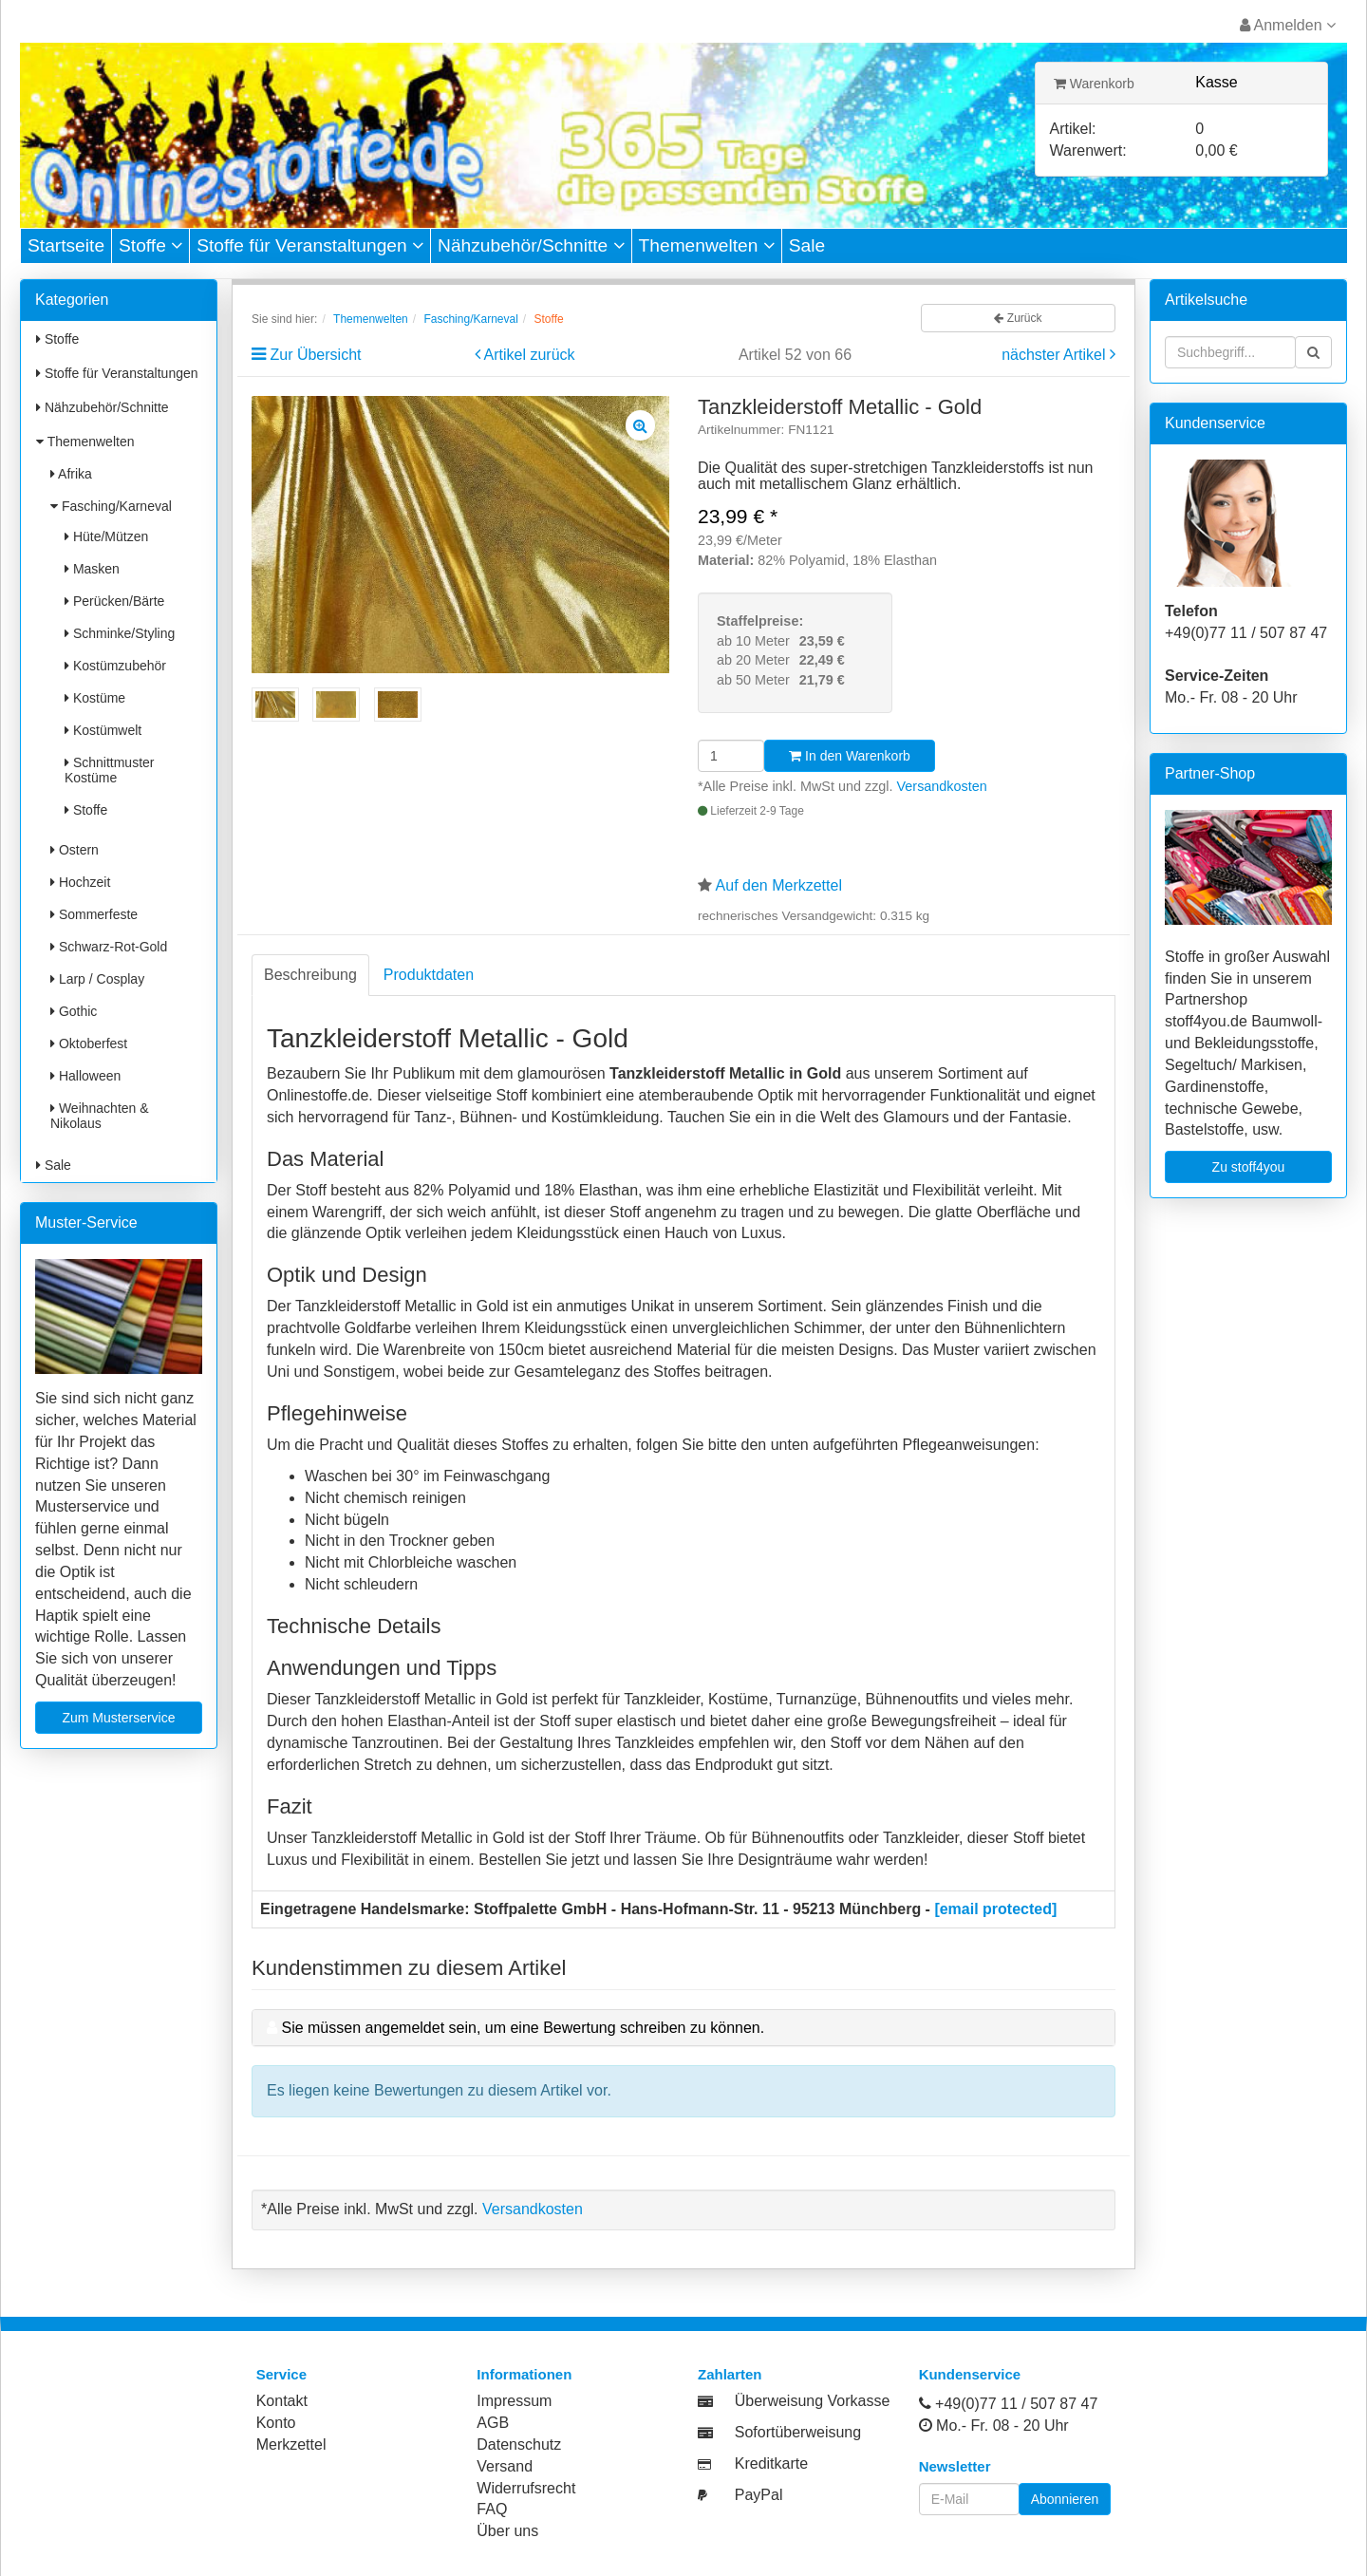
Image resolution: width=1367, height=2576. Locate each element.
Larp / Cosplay (97, 979)
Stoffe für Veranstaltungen (310, 245)
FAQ (492, 2509)
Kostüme (95, 697)
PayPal (759, 2495)
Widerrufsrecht (526, 2488)
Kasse (1216, 82)
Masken (92, 568)
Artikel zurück (529, 355)
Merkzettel (291, 2444)
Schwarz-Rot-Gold (108, 946)
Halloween (85, 1075)
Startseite (66, 245)
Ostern (74, 849)
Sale (807, 245)
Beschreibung (310, 975)
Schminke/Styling (120, 633)
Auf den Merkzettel (779, 885)
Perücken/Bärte (114, 601)
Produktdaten (429, 975)
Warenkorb (1094, 83)
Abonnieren (1065, 2499)
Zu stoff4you (1248, 1167)
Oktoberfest (88, 1043)
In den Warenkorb (849, 755)
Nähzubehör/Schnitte (531, 245)
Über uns (507, 2531)
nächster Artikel (1056, 355)
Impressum (514, 2401)
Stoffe (150, 245)
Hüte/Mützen (106, 536)
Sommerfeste (94, 914)
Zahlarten (730, 2374)
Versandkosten (942, 786)
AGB (493, 2423)
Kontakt (282, 2401)
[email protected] (995, 1909)
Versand (505, 2466)
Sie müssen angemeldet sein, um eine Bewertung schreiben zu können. (522, 2028)
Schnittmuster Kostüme (109, 770)
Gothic (73, 1011)
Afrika (71, 473)
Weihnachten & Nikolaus (99, 1115)
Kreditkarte (771, 2463)
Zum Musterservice (118, 1717)
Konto (276, 2423)
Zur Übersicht (315, 355)
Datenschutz (519, 2444)
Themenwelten (707, 245)
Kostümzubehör (115, 665)
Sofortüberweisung (798, 2432)
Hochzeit (80, 882)
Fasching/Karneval (111, 506)
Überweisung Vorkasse (812, 2401)
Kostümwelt (103, 730)
